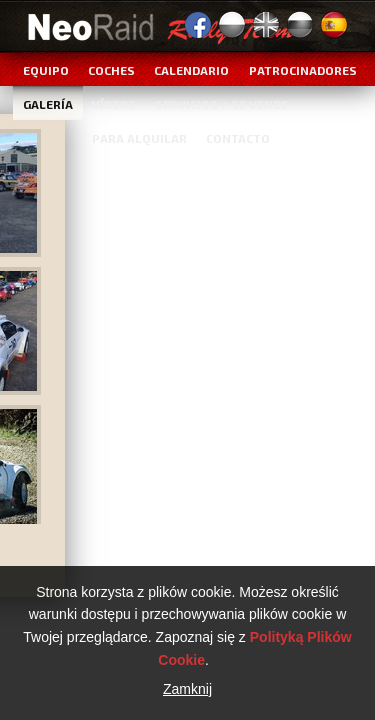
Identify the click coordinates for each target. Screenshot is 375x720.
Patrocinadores (303, 70)
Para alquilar (139, 138)
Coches (111, 70)
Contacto (238, 138)
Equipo (46, 70)
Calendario (191, 70)
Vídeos (114, 104)
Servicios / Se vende (221, 104)
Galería (48, 104)
